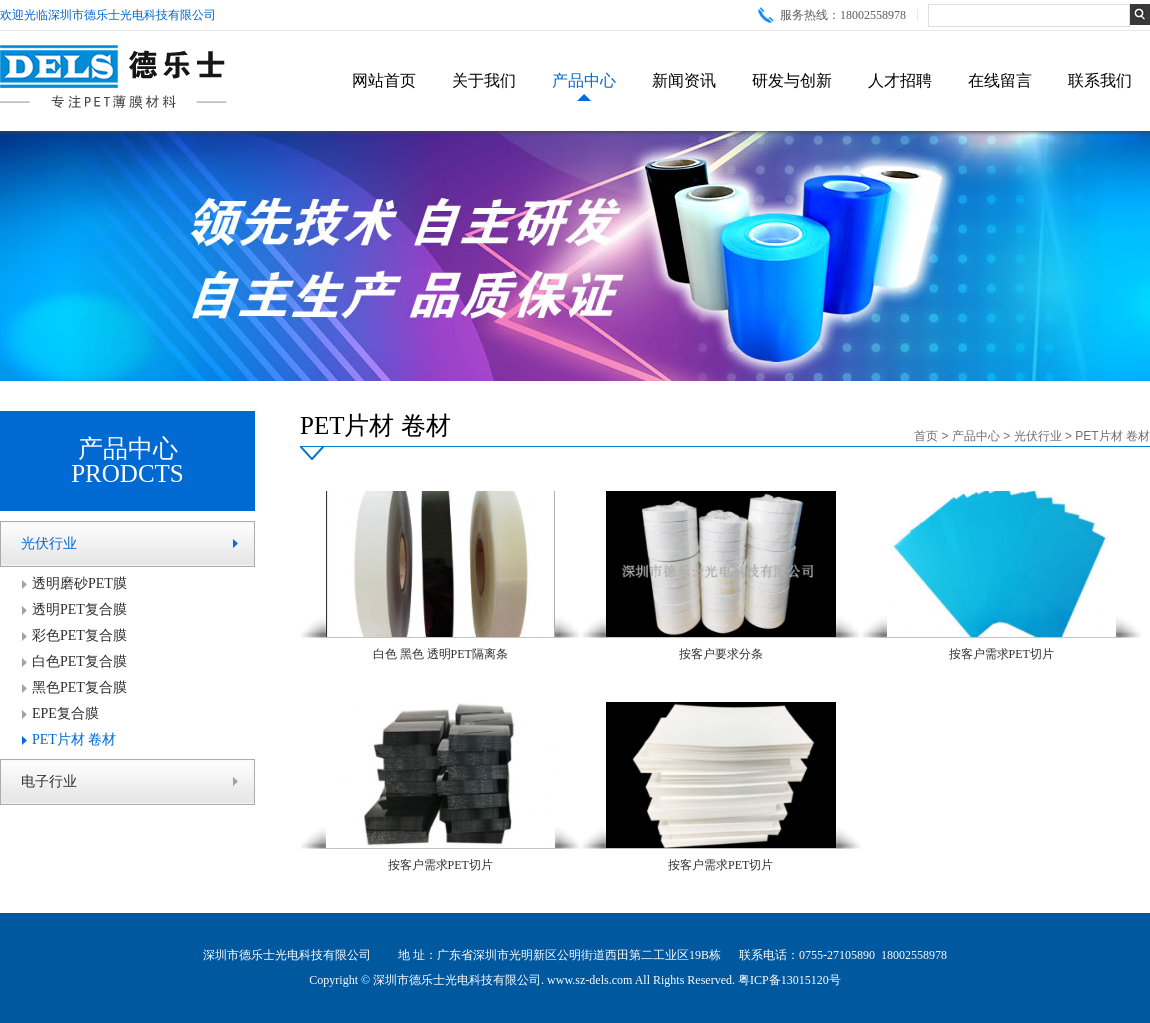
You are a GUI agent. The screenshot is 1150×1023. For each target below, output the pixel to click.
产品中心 (584, 80)
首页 (926, 436)
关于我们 (484, 80)
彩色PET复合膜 (79, 635)
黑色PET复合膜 (79, 687)
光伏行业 (49, 543)
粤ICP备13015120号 (789, 980)
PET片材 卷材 (74, 739)
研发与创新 (792, 80)
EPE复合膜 (65, 713)
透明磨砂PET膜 (79, 583)
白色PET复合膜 (79, 661)
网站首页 (384, 80)
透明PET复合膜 (79, 609)
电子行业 (49, 781)
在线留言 (1000, 80)
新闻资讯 (684, 80)
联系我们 (1100, 80)
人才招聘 (900, 80)
